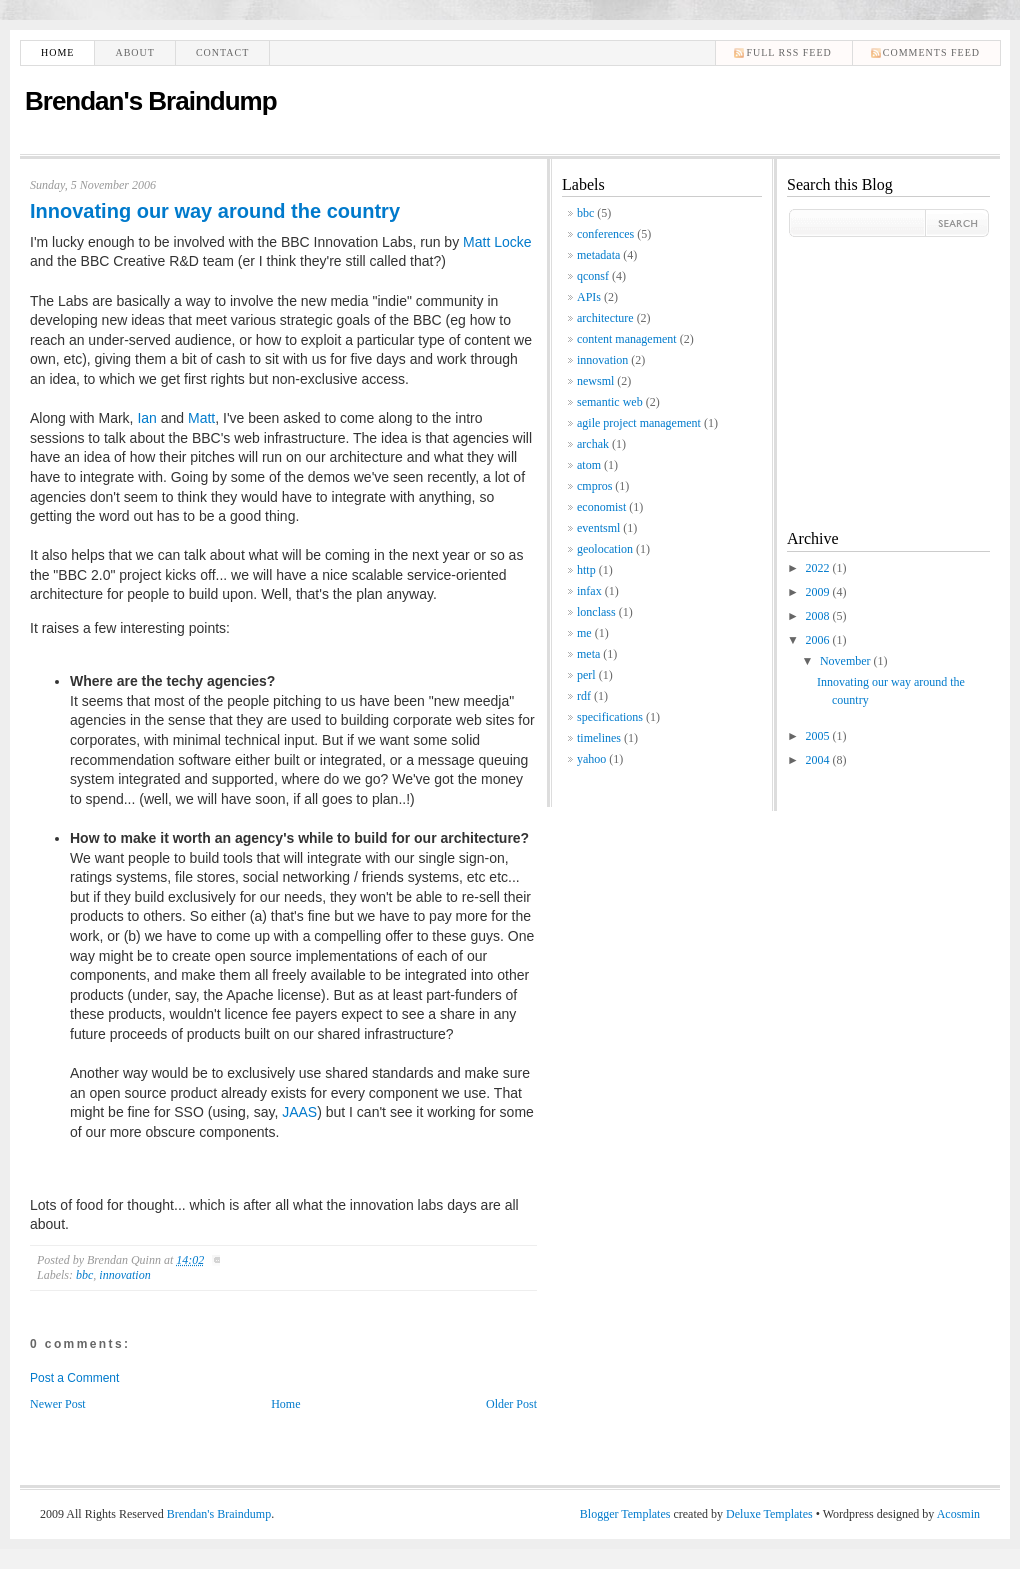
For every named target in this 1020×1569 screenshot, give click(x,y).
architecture (605, 318)
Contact (222, 52)
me (584, 633)
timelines (599, 738)
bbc (84, 1275)
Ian (146, 418)
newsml (595, 381)
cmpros (594, 486)
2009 (819, 592)
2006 (819, 640)
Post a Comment (74, 1378)
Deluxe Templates (769, 1514)
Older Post (511, 1404)
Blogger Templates (625, 1514)
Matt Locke (497, 242)
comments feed (931, 52)
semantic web (610, 402)
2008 (819, 616)
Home (57, 52)
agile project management (639, 423)
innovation (124, 1275)
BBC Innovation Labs (347, 242)
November (847, 661)
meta (588, 654)
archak (593, 444)
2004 (819, 760)
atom (589, 465)
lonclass (596, 612)
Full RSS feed (788, 52)
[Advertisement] (847, 367)
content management (627, 339)
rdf (584, 696)
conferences (605, 234)
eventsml (598, 528)
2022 (819, 568)
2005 (819, 736)
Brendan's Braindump (151, 101)
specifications (610, 717)
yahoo (591, 759)
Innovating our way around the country (215, 211)
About (134, 52)
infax (589, 591)
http (586, 570)
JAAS (299, 1112)
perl (586, 675)
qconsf (593, 276)
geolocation (605, 549)
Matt (201, 418)
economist (601, 507)
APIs (589, 297)
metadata (598, 255)
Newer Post (58, 1404)
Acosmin (958, 1514)
